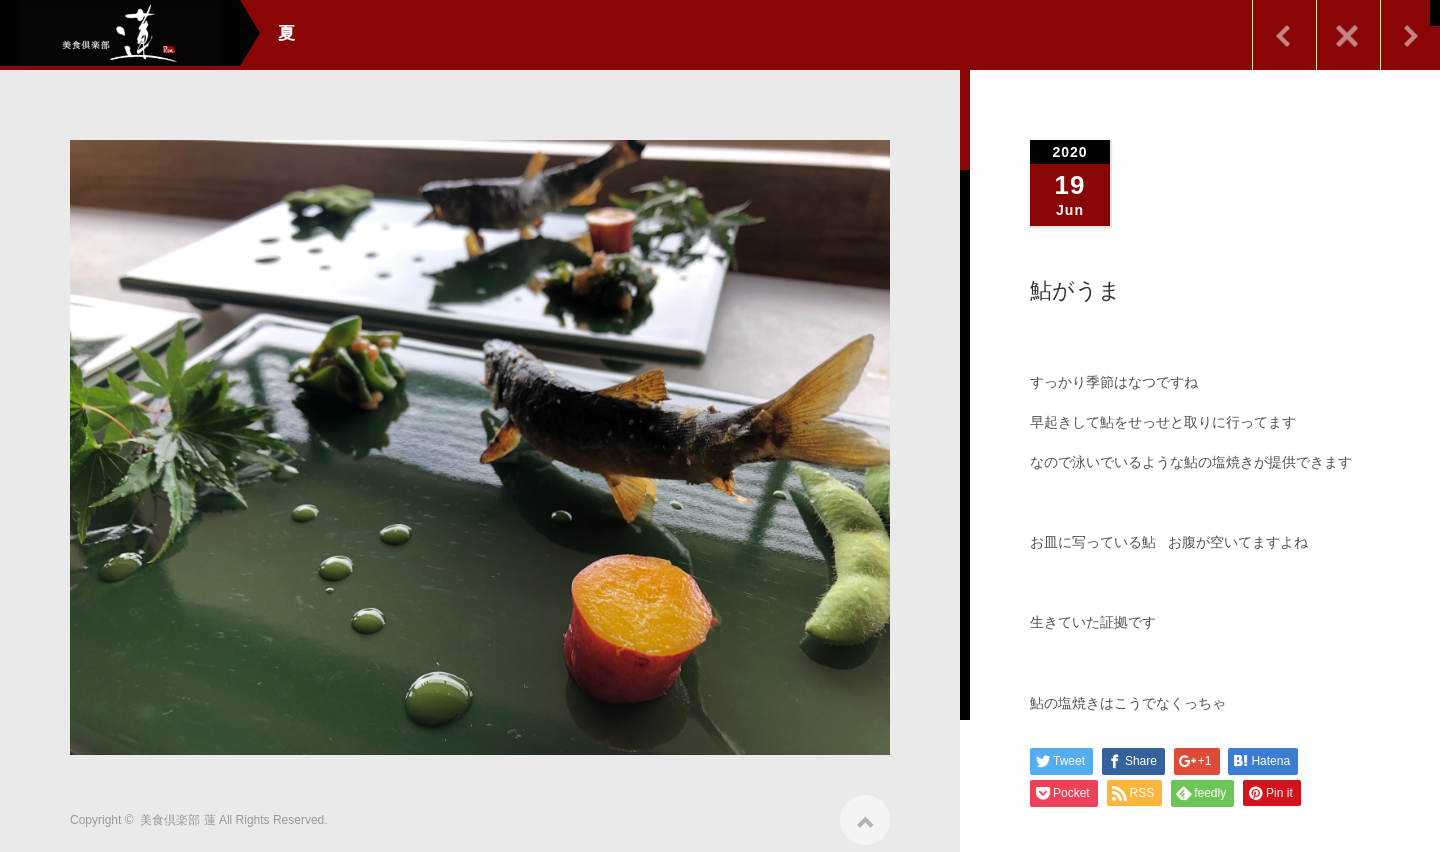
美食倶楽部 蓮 (177, 813)
